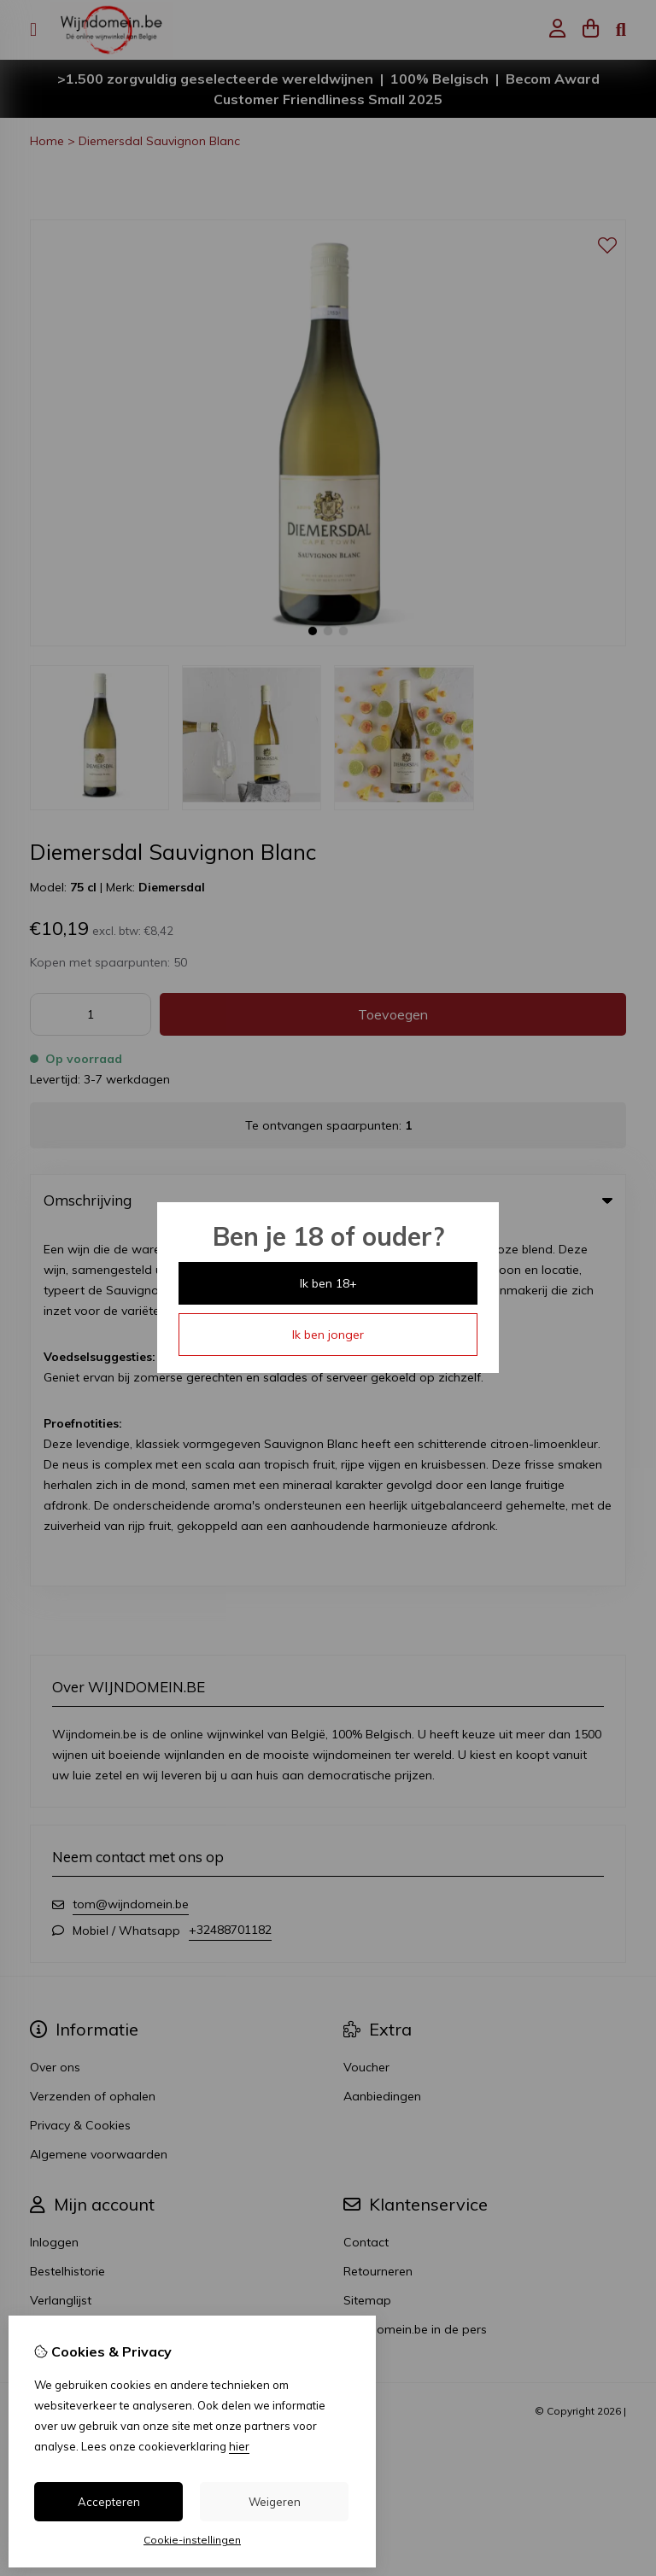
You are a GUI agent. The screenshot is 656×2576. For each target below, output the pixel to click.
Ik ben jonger (328, 1334)
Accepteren (109, 2502)
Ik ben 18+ (328, 1283)
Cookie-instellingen (192, 2539)
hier (239, 2446)
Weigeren (275, 2502)
